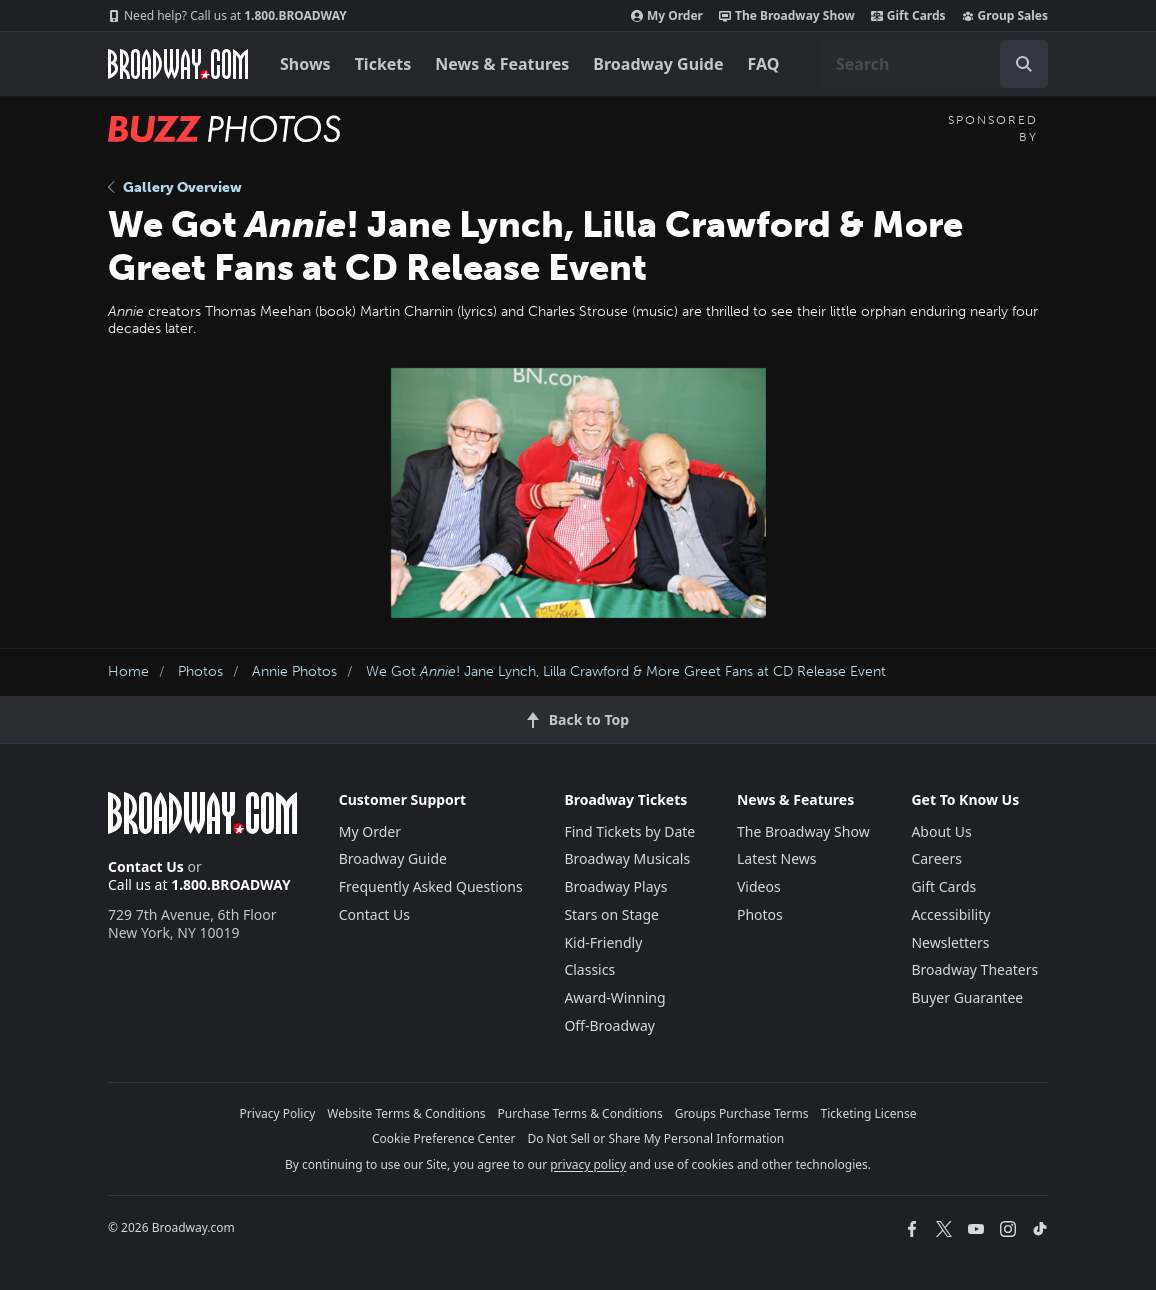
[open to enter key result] (1024, 64)
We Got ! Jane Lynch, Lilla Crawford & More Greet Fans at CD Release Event (626, 671)
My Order (667, 16)
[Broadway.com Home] (178, 64)
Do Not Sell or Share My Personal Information (655, 1138)
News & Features (502, 64)
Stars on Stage (611, 914)
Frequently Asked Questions (431, 886)
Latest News (777, 858)
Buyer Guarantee (967, 997)
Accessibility (950, 914)
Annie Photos (294, 671)
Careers (936, 858)
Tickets (383, 64)
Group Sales (1005, 16)
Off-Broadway (609, 1025)
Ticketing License (869, 1113)
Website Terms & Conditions (406, 1113)
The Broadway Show (787, 16)
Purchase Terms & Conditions (580, 1113)
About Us (941, 831)
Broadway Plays (615, 886)
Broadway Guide (658, 64)
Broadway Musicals (627, 858)
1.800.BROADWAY (227, 16)
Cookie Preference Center (444, 1138)
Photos (200, 671)
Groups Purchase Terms (742, 1113)
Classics (589, 969)
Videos (759, 886)
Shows (305, 64)
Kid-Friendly (603, 942)
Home (128, 671)
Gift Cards (908, 16)
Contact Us (146, 866)
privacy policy (588, 1164)
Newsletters (950, 942)
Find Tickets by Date (629, 831)
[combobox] (934, 64)
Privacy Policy (278, 1113)
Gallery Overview (175, 187)
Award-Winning (614, 997)
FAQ (764, 64)
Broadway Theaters (974, 969)
